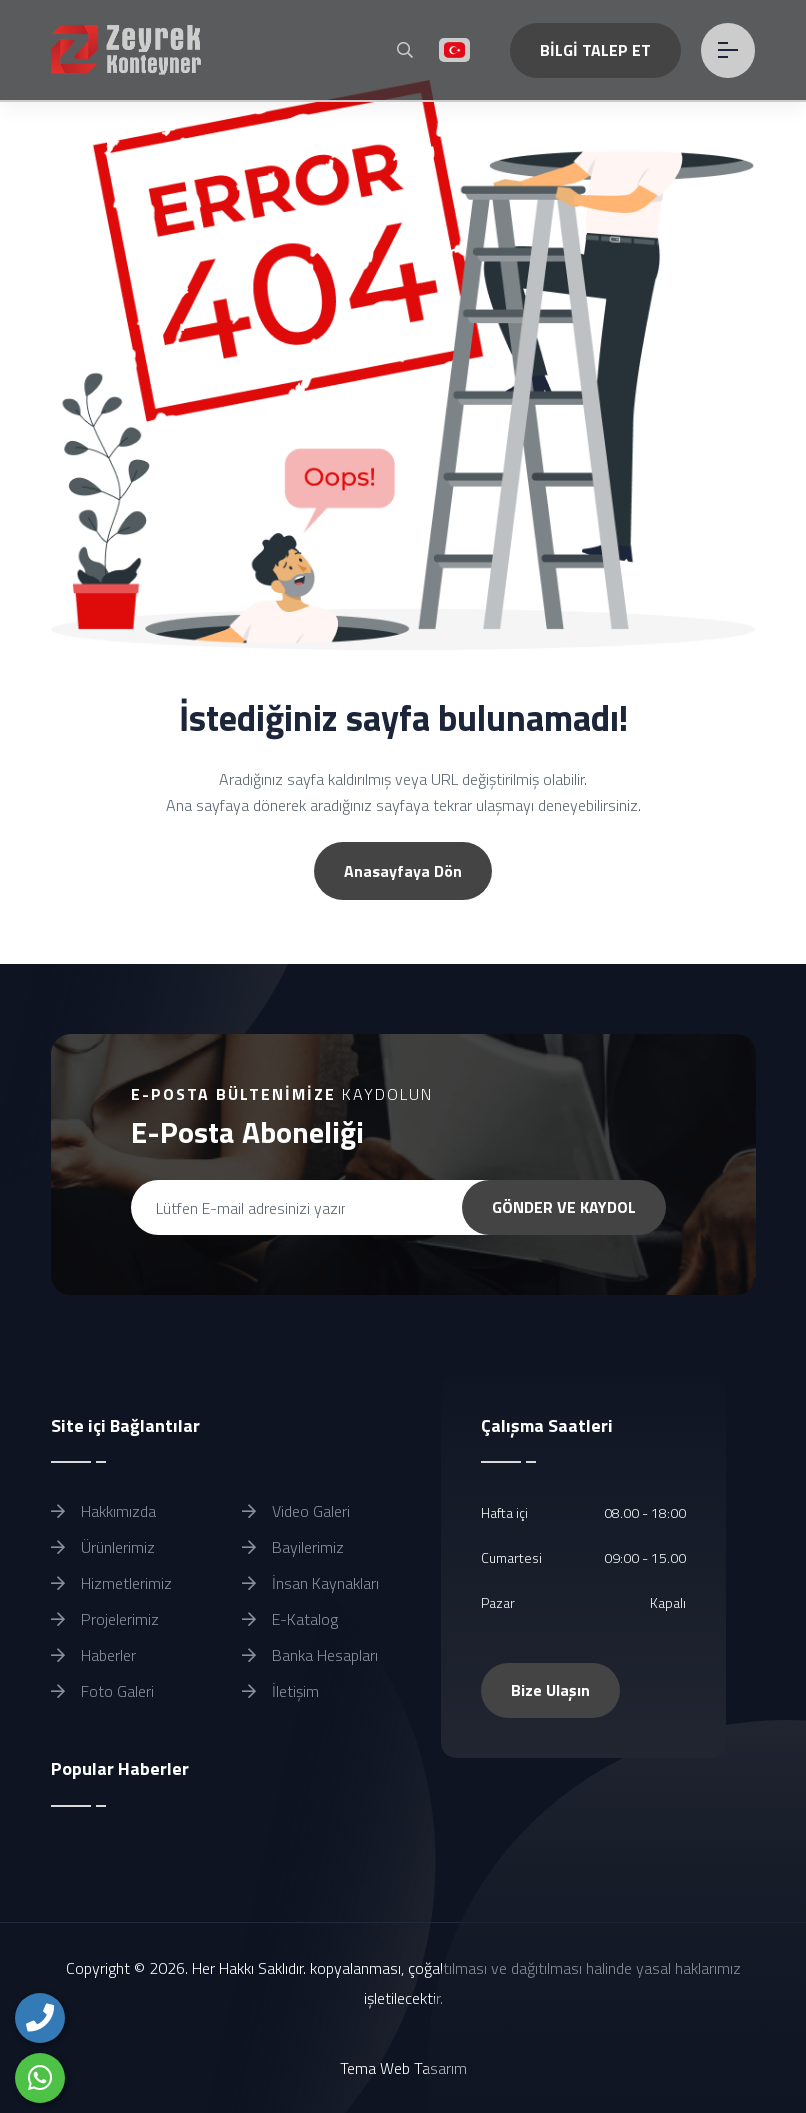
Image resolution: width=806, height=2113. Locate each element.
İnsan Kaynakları (310, 1583)
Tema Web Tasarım (403, 2068)
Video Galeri (296, 1511)
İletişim (280, 1691)
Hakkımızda (103, 1511)
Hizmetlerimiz (111, 1583)
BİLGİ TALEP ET (595, 50)
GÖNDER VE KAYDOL (564, 1207)
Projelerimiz (105, 1619)
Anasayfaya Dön (403, 871)
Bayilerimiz (293, 1547)
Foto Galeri (102, 1691)
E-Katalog (290, 1619)
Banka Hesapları (310, 1655)
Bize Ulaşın (550, 1690)
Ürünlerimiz (103, 1547)
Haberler (93, 1655)
